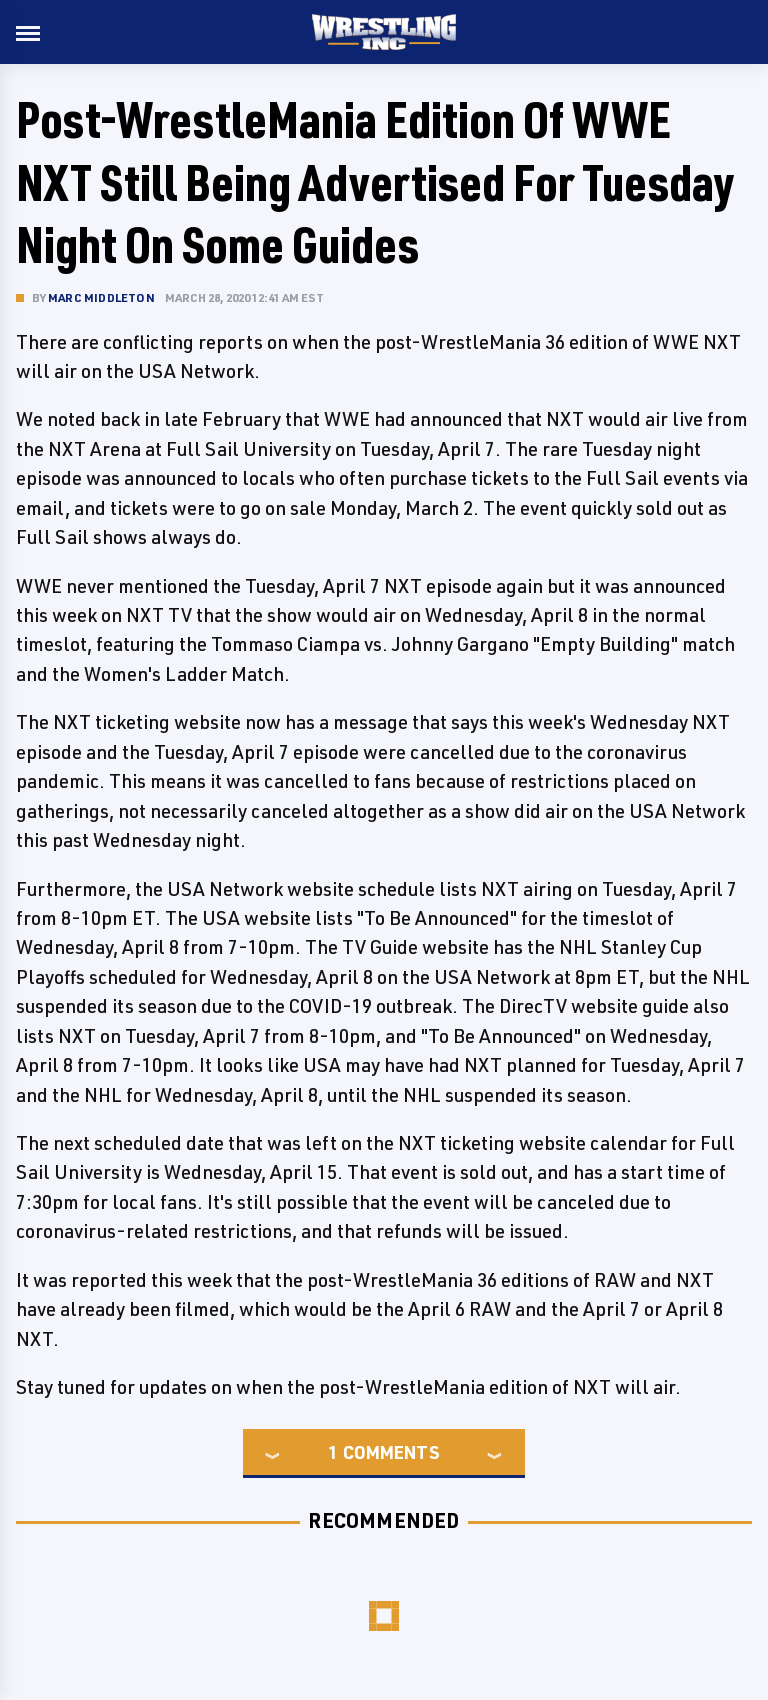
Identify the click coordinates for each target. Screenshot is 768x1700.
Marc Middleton (101, 297)
